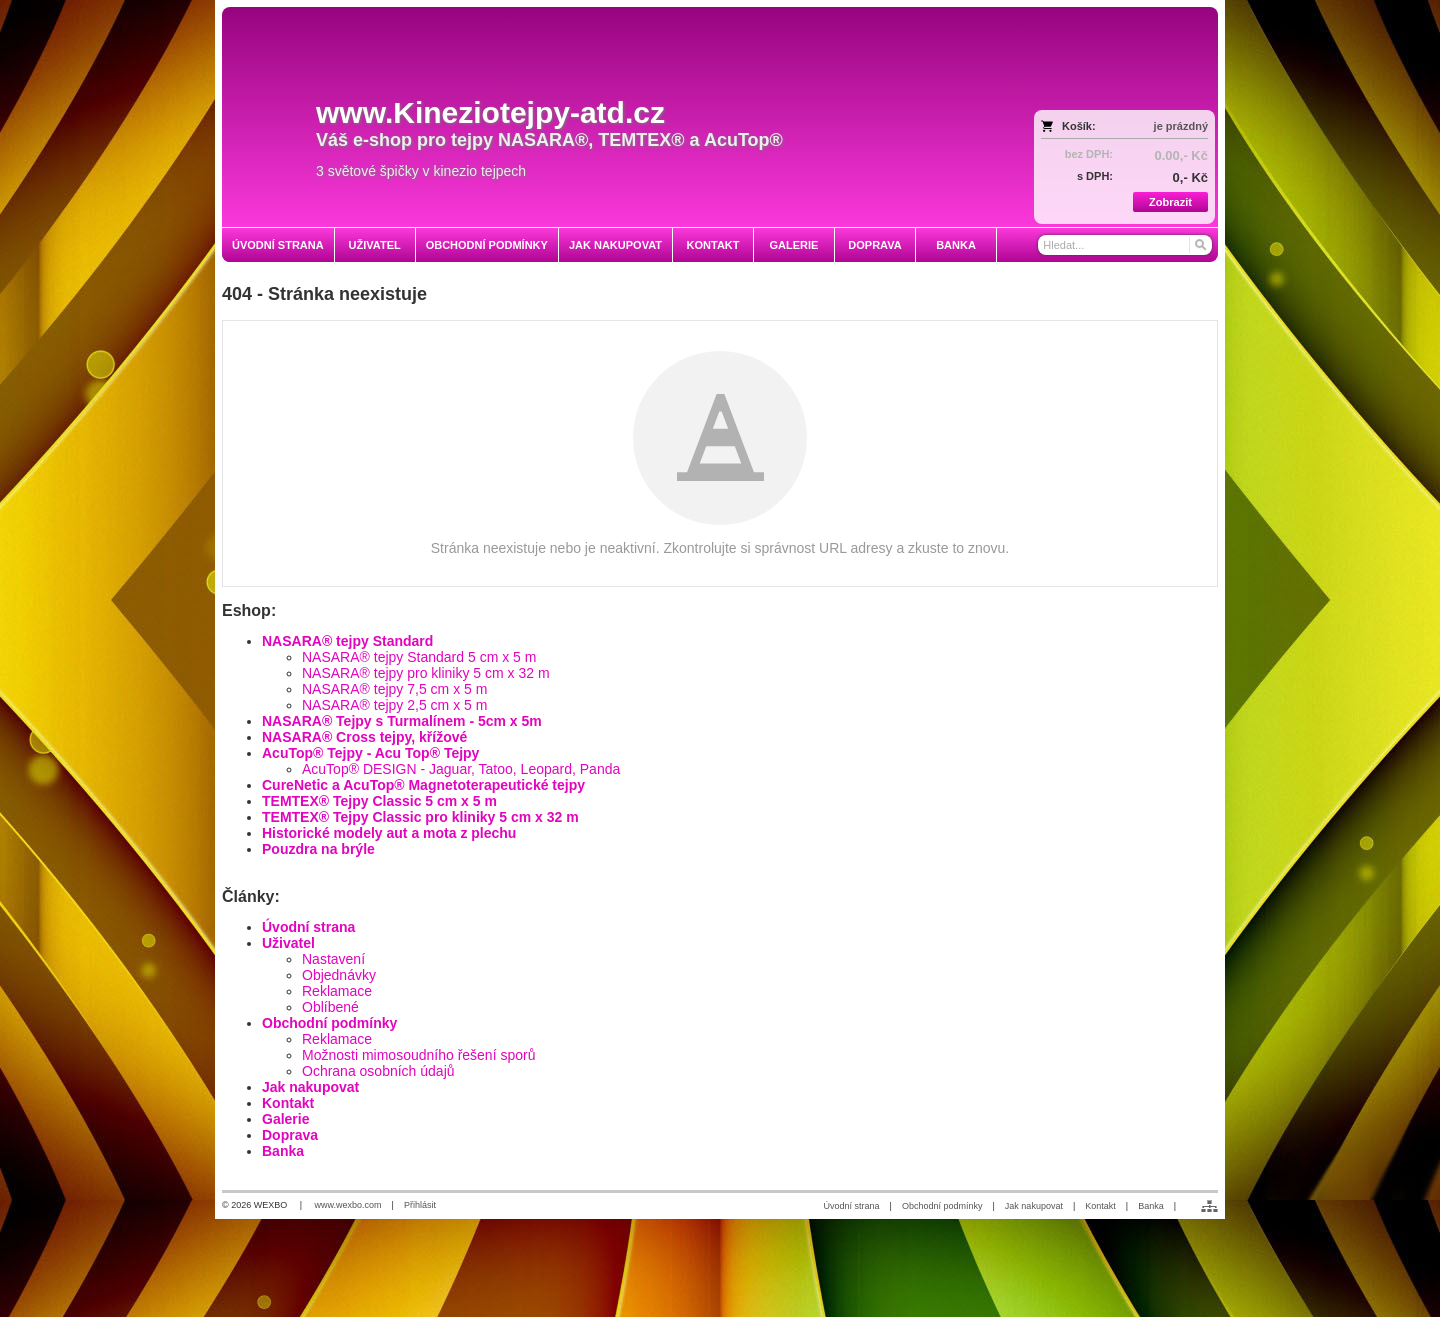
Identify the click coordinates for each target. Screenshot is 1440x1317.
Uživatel (288, 943)
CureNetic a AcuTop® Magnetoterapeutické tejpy (423, 785)
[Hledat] (1199, 245)
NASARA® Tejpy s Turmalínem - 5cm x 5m (402, 721)
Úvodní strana (308, 927)
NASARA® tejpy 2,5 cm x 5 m (394, 705)
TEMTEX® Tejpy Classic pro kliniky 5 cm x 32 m (420, 817)
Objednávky (339, 975)
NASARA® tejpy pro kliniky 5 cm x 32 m (426, 673)
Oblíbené (330, 1007)
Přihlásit (420, 1205)
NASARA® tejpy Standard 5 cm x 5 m (419, 657)
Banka (283, 1151)
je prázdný (1181, 126)
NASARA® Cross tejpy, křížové (364, 737)
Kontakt (288, 1103)
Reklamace (337, 991)
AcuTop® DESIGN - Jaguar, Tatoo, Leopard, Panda (461, 769)
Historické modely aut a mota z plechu (389, 833)
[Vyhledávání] (1125, 245)
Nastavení (333, 959)
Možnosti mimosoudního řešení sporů (418, 1055)
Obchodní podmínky (329, 1023)
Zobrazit (1170, 202)
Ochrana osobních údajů (378, 1071)
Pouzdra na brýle (318, 849)
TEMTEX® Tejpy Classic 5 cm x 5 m (379, 801)
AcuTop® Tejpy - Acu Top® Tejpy (370, 753)
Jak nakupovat (310, 1087)
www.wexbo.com (348, 1205)
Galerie (285, 1119)
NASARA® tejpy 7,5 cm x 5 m (394, 689)
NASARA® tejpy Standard (347, 641)
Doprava (290, 1135)
